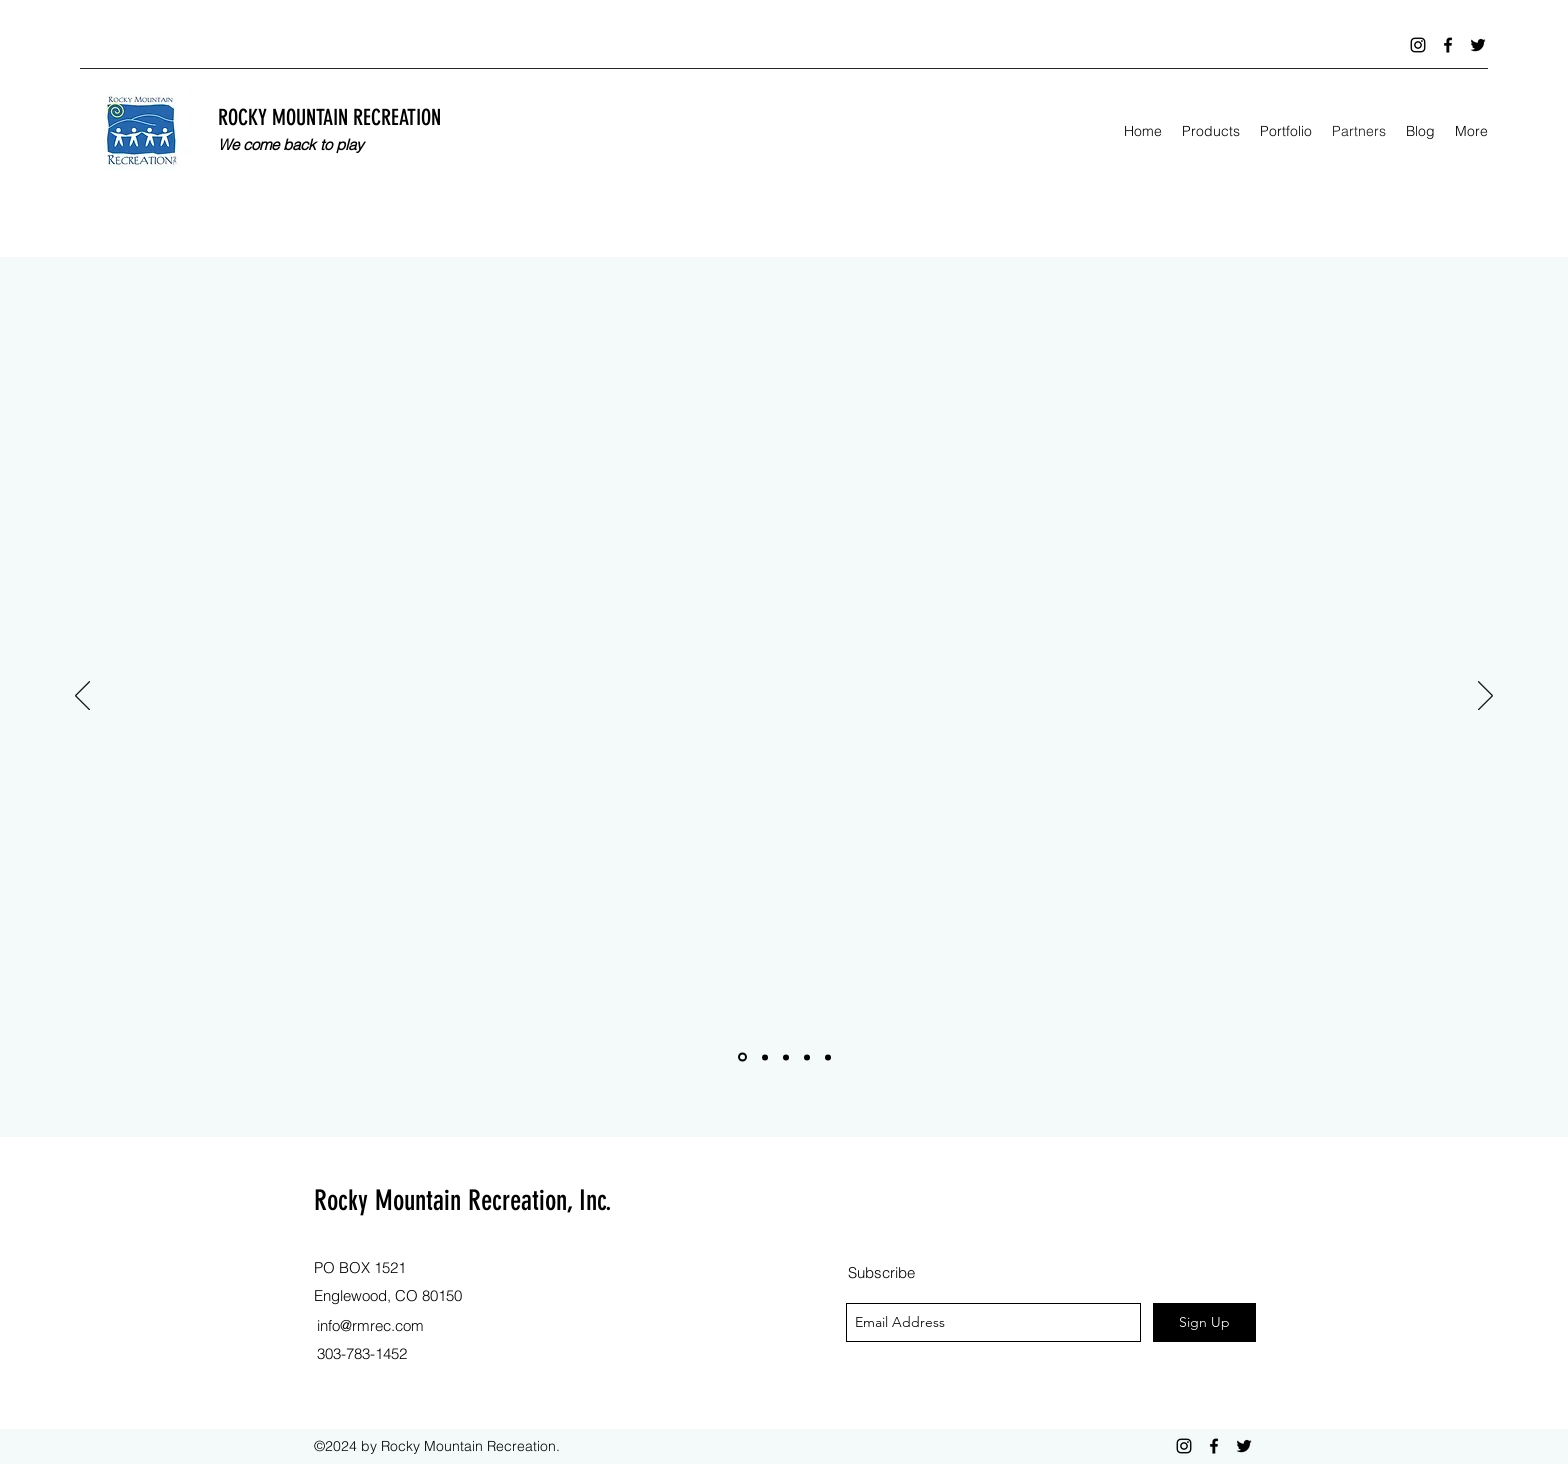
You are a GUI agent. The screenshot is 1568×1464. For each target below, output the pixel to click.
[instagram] (1418, 45)
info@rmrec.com (370, 1325)
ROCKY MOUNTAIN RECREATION (329, 117)
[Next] (1485, 697)
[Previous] (82, 697)
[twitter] (1478, 45)
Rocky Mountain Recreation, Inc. (463, 1200)
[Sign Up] (1204, 1322)
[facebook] (1448, 45)
